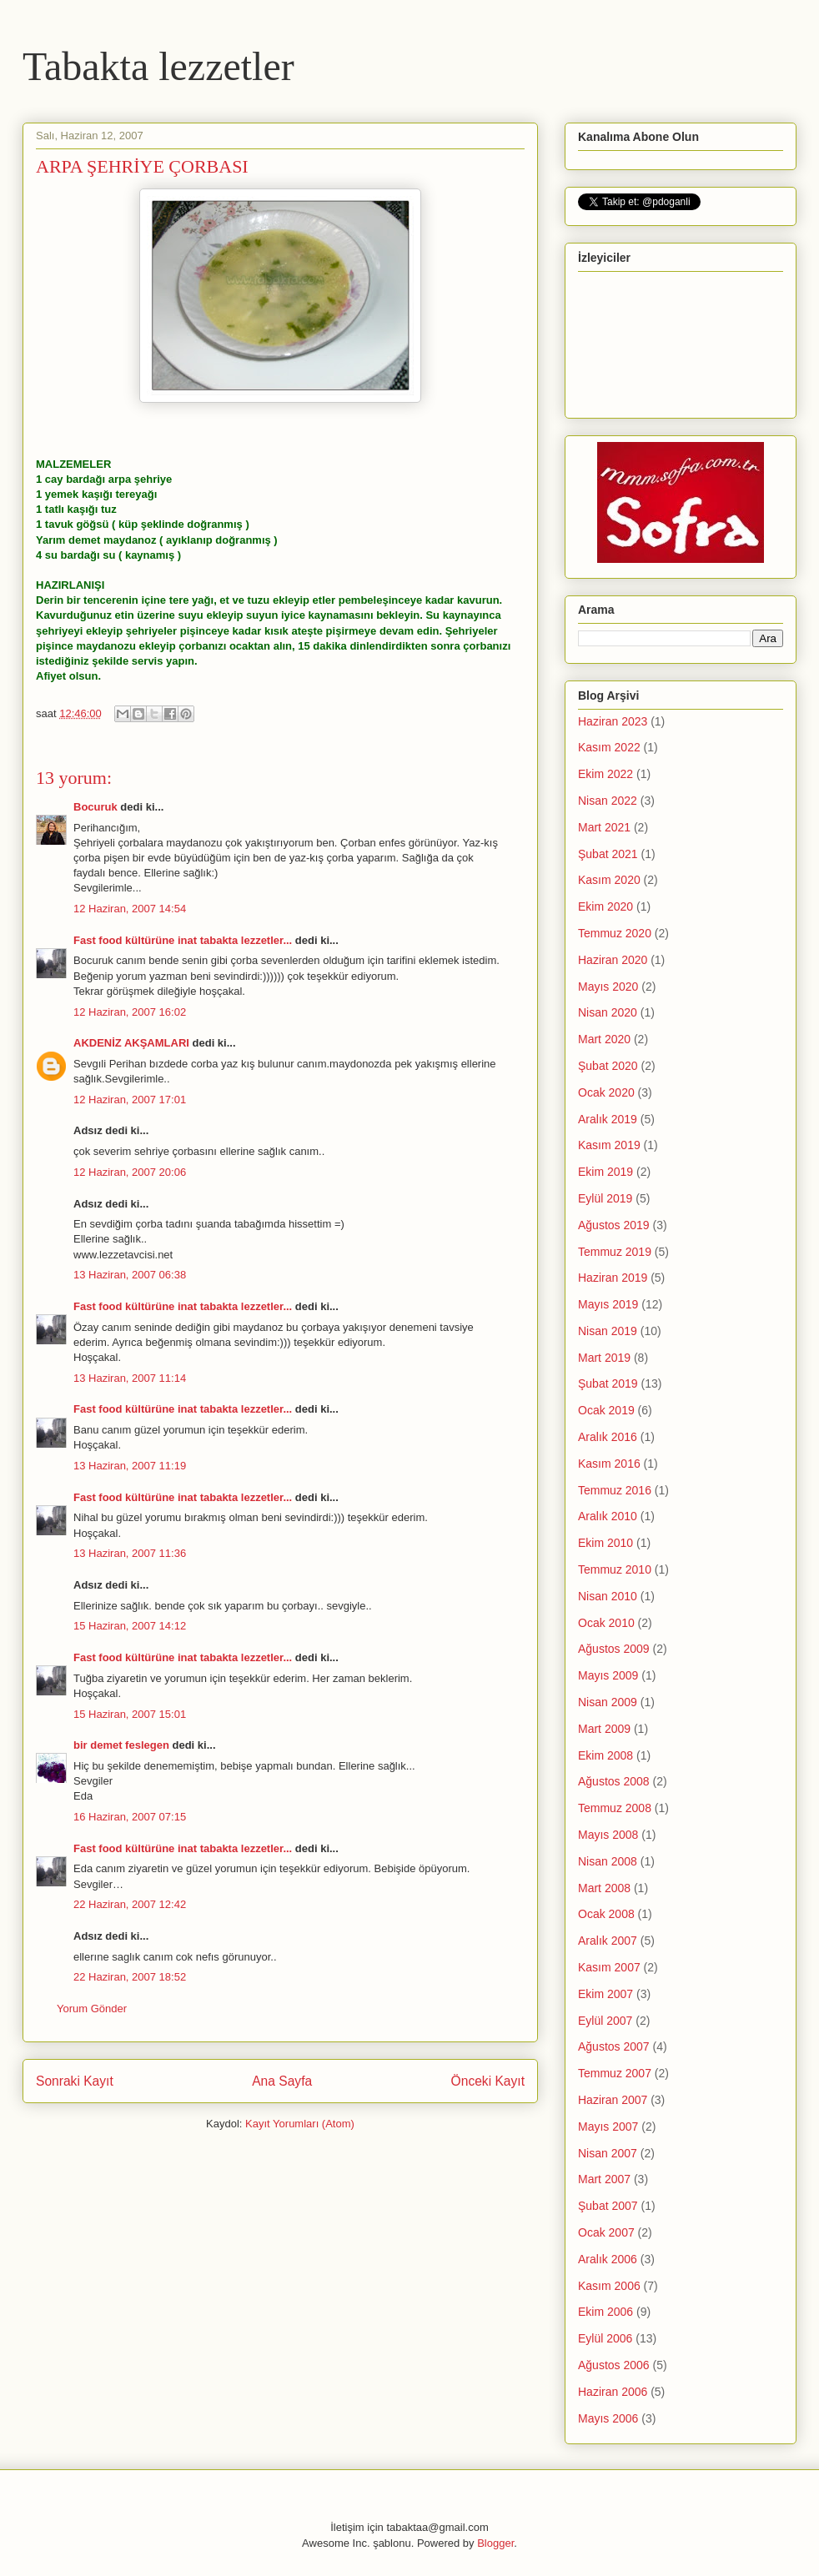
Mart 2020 (604, 1039)
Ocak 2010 (606, 1622)
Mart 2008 (604, 1888)
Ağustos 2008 (614, 1781)
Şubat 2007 (608, 2205)
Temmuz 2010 (614, 1569)
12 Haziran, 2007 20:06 (129, 1172)
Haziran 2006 (612, 2391)
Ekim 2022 (605, 774)
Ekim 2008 (605, 1755)
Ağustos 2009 (614, 1648)
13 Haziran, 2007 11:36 (129, 1553)
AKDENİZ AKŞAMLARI (131, 1043)
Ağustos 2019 (614, 1225)
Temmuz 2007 (614, 2073)
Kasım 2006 (609, 2285)
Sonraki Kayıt (74, 2081)
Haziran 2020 (612, 960)
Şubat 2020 (608, 1065)
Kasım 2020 (609, 879)
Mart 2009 (604, 1728)
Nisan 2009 (607, 1702)
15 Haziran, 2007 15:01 (129, 1714)
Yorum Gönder (92, 2008)
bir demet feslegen (121, 1745)
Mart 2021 (604, 827)
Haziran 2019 (612, 1277)
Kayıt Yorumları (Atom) (299, 2123)
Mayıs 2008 (608, 1834)
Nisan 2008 (607, 1861)
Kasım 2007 (609, 1967)
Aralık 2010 (607, 1516)
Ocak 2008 (606, 1914)
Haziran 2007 (612, 2099)
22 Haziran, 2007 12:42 (129, 1904)
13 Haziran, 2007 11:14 (129, 1378)
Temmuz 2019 (614, 1251)
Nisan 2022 (607, 800)
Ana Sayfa (282, 2081)
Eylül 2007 (605, 2020)
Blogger (495, 2543)
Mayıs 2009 (608, 1675)
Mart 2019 (604, 1357)
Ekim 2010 (605, 1542)
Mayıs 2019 (608, 1304)
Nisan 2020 (607, 1012)
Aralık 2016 (607, 1437)
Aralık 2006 (607, 2259)
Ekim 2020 (605, 906)
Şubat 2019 (608, 1383)
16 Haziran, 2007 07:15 (129, 1816)
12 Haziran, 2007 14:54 (129, 908)
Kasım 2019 (609, 1145)
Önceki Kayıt (488, 2081)
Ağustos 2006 (614, 2365)
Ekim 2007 (605, 1994)
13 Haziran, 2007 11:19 (129, 1465)
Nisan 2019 (607, 1331)
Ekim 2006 (605, 2311)
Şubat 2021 (608, 854)
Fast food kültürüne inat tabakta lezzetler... (182, 940)
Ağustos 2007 (614, 2046)
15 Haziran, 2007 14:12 (129, 1625)
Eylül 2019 (605, 1198)
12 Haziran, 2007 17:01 (129, 1099)
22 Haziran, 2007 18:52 (129, 1977)
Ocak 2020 (606, 1092)
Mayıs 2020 (608, 986)
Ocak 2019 (606, 1410)
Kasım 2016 (609, 1463)
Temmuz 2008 (614, 1808)
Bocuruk (95, 807)
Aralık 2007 (607, 1940)
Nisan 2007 (607, 2153)
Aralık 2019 (607, 1119)
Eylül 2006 (605, 2338)
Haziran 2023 (612, 721)
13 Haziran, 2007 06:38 (129, 1274)
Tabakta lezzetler (158, 66)
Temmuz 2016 (614, 1490)
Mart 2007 (604, 2179)
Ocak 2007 (606, 2232)
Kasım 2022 (609, 747)
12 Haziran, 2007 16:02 (129, 1012)
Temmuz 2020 (614, 933)
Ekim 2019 (605, 1171)
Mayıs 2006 (608, 2418)
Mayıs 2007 (608, 2126)
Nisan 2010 (607, 1596)
